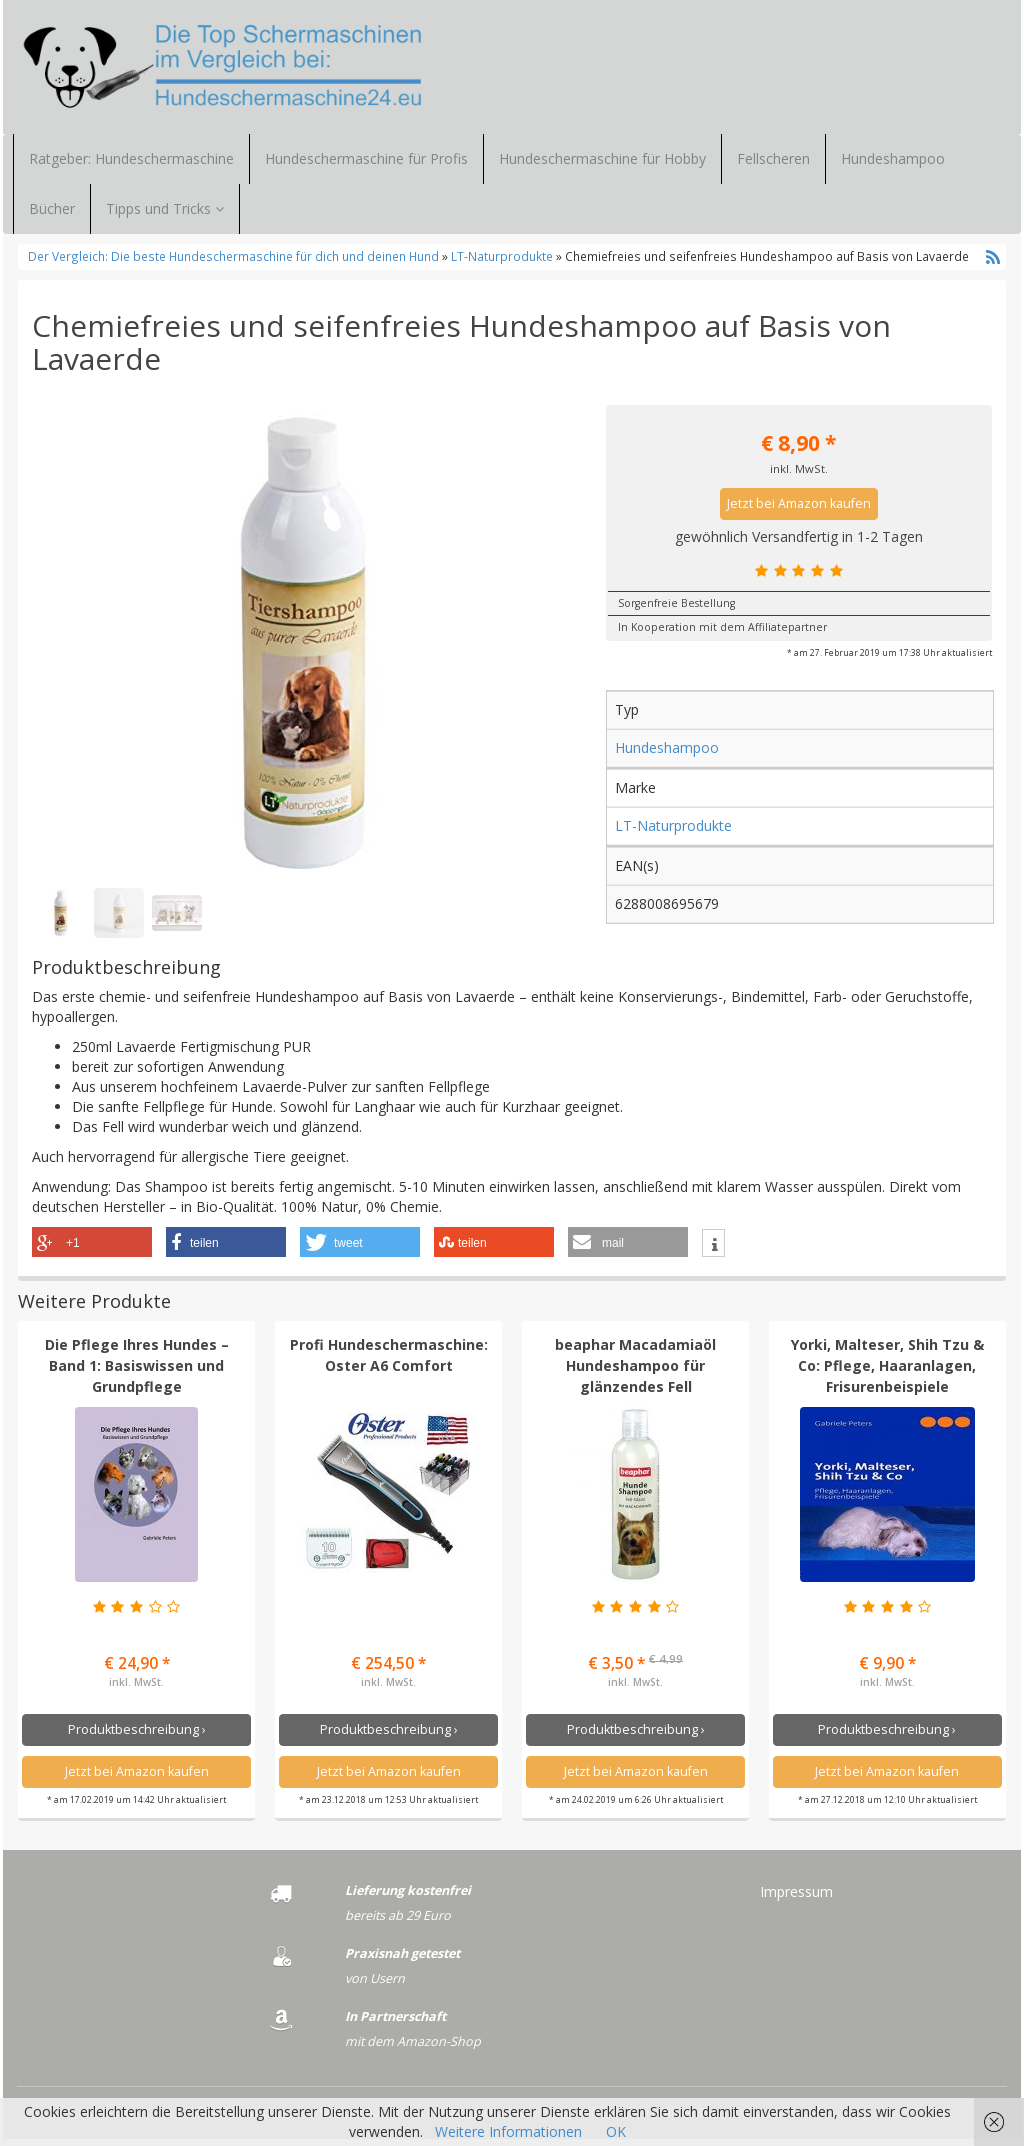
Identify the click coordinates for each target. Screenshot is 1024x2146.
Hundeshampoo (893, 165)
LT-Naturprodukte (502, 263)
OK (616, 2131)
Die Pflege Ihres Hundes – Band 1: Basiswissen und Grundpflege (137, 1372)
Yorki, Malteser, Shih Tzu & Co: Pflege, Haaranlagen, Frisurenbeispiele (887, 1372)
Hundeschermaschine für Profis (366, 165)
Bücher (52, 215)
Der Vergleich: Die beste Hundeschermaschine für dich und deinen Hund (235, 263)
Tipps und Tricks (165, 215)
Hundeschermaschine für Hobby (602, 165)
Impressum (796, 1898)
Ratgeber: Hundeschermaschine (131, 165)
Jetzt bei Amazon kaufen (799, 510)
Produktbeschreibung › (137, 1735)
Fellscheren (773, 165)
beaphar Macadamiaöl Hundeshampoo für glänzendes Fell (635, 1372)
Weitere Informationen (508, 2131)
